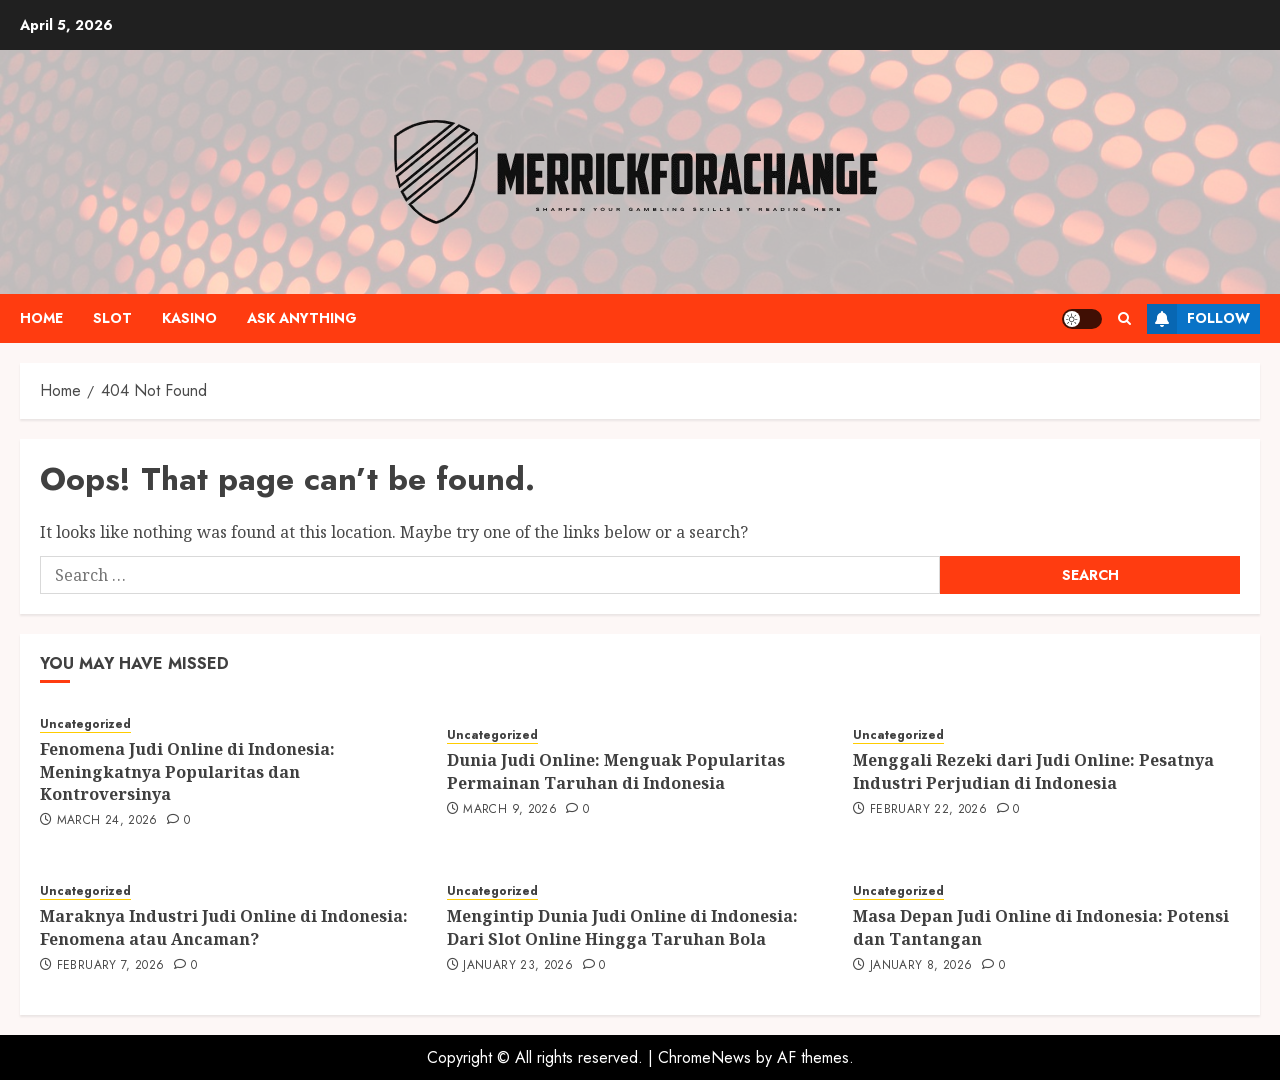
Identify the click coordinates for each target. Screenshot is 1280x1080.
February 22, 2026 (928, 810)
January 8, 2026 (921, 966)
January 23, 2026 (518, 966)
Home (41, 318)
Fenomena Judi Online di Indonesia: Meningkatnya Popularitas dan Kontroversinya (187, 771)
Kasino (189, 318)
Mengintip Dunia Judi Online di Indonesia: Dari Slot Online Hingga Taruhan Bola (622, 927)
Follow (1198, 319)
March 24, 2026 (107, 821)
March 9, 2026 (510, 810)
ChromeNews (704, 1057)
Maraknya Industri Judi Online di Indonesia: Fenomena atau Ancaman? (224, 927)
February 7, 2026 (111, 966)
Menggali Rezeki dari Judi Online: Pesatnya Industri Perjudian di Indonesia (1033, 771)
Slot (112, 318)
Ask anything (302, 318)
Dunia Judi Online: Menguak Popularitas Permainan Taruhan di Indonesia (616, 771)
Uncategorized (85, 724)
